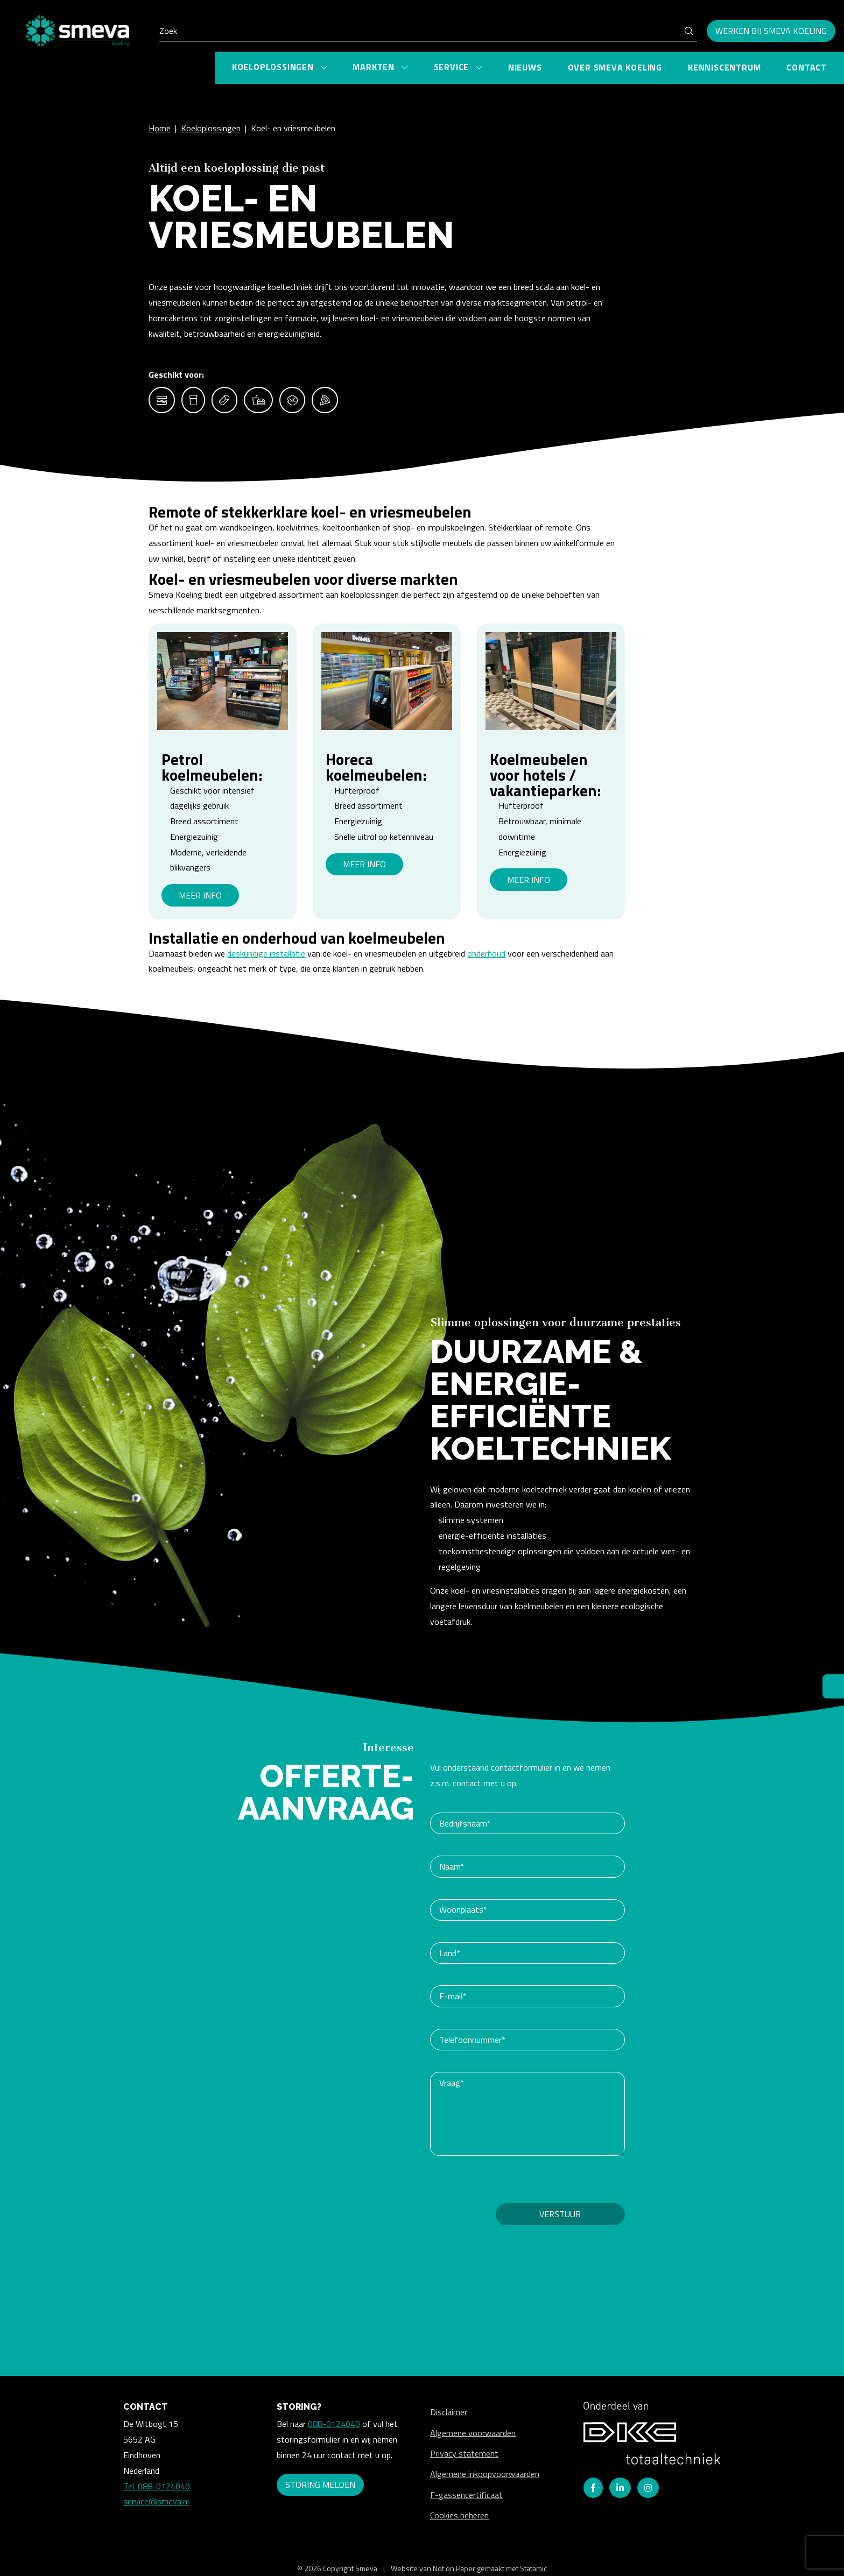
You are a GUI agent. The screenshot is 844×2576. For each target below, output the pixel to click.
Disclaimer (448, 2411)
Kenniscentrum (724, 67)
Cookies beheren (459, 2515)
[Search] (428, 31)
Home (160, 128)
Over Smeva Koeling (615, 67)
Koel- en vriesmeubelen (293, 128)
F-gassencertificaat (466, 2494)
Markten (375, 66)
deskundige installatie (266, 953)
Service (453, 66)
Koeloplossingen (274, 66)
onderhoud (486, 953)
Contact (806, 67)
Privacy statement (464, 2453)
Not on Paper (455, 2568)
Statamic (533, 2568)
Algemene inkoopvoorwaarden (484, 2473)
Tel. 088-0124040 (156, 2486)
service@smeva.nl (156, 2501)
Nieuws (525, 67)
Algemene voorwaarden (473, 2432)
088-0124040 (334, 2423)
